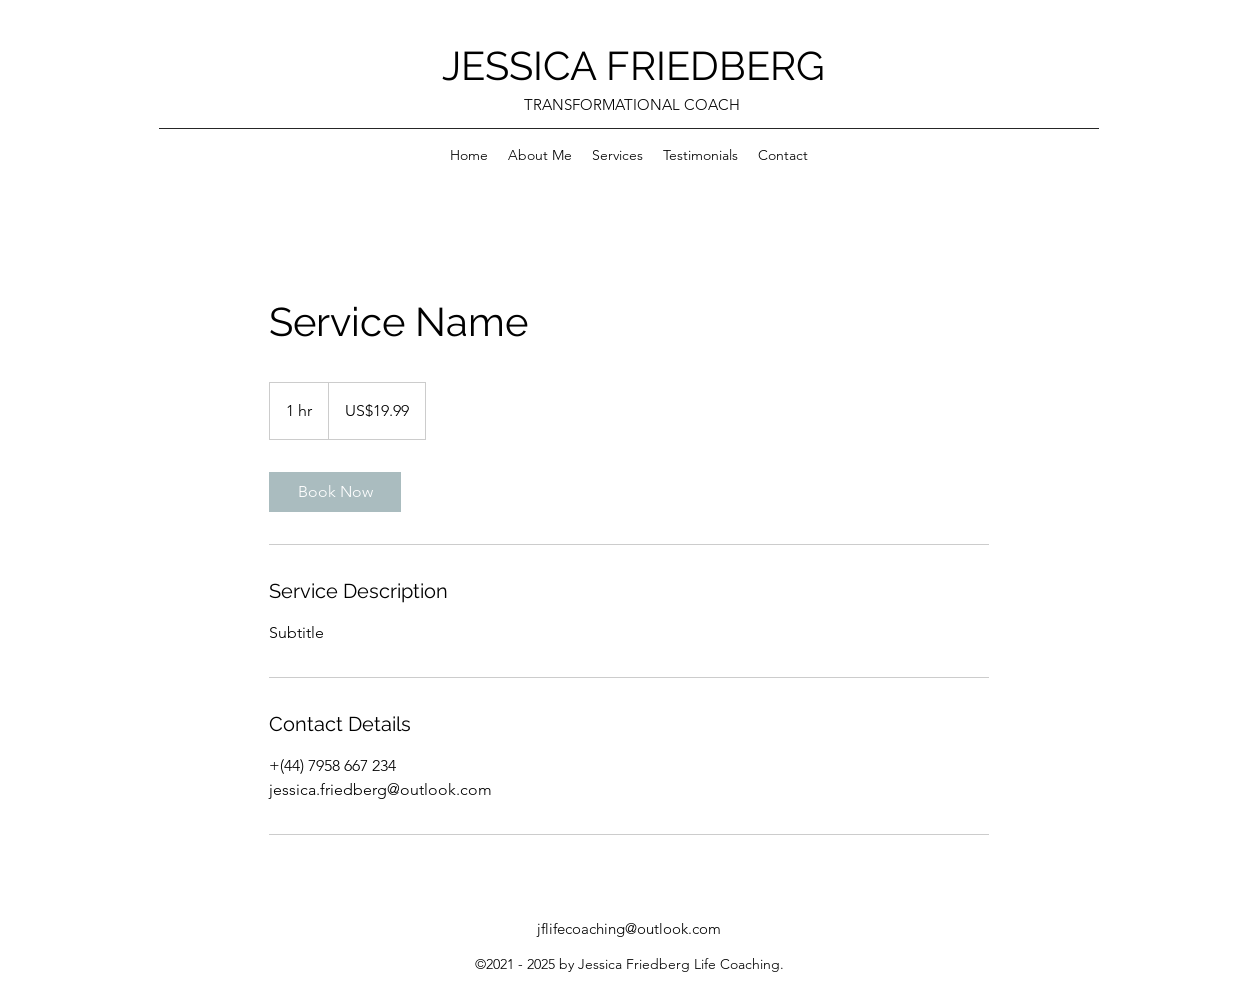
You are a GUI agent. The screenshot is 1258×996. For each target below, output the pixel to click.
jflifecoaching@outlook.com (629, 928)
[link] (335, 492)
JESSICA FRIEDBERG (633, 65)
